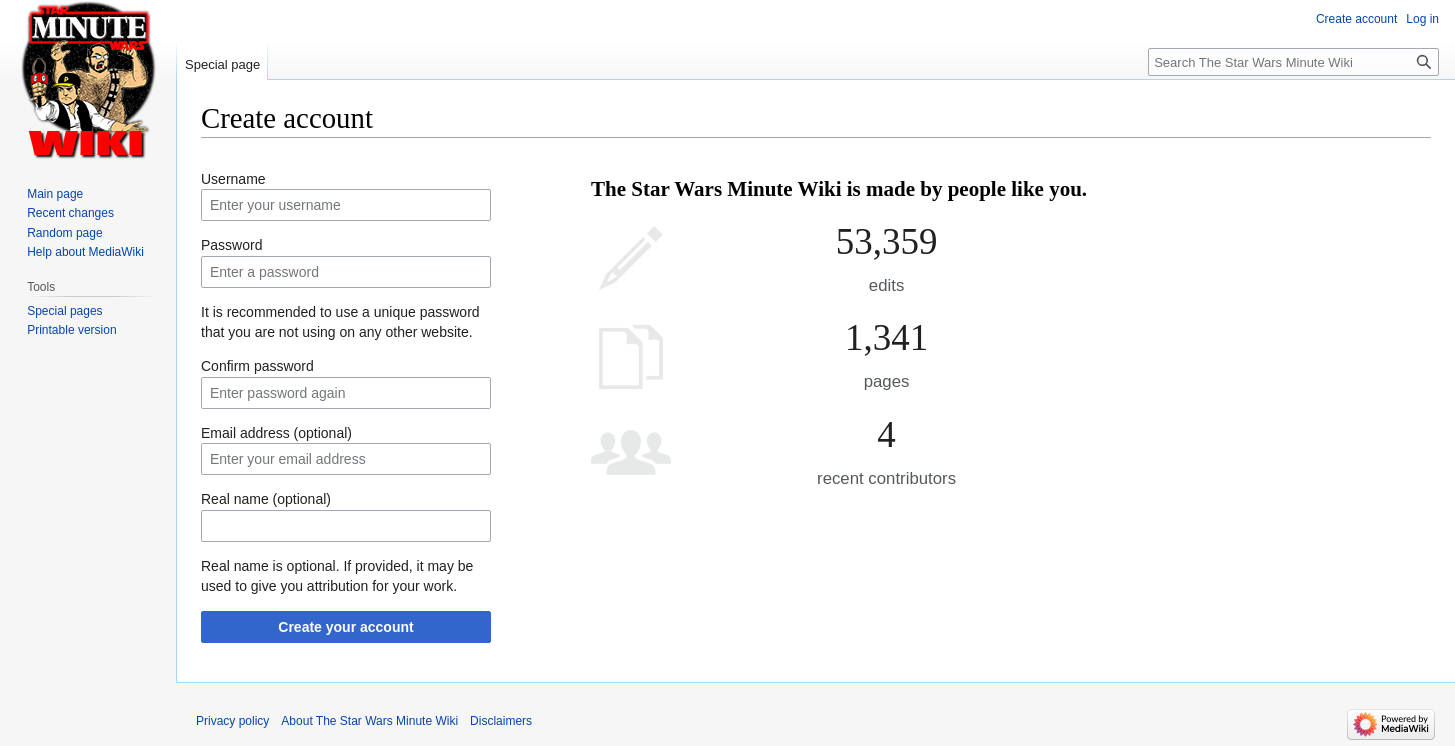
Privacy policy (232, 721)
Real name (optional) (266, 499)
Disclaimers (501, 721)
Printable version (71, 330)
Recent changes (70, 213)
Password (231, 245)
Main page (55, 194)
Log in (1422, 19)
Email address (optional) (276, 433)
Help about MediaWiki (85, 252)
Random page (64, 233)
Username (233, 179)
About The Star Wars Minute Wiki (369, 721)
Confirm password (257, 366)
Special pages (64, 311)
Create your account (345, 627)
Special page (222, 64)
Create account (1356, 19)
